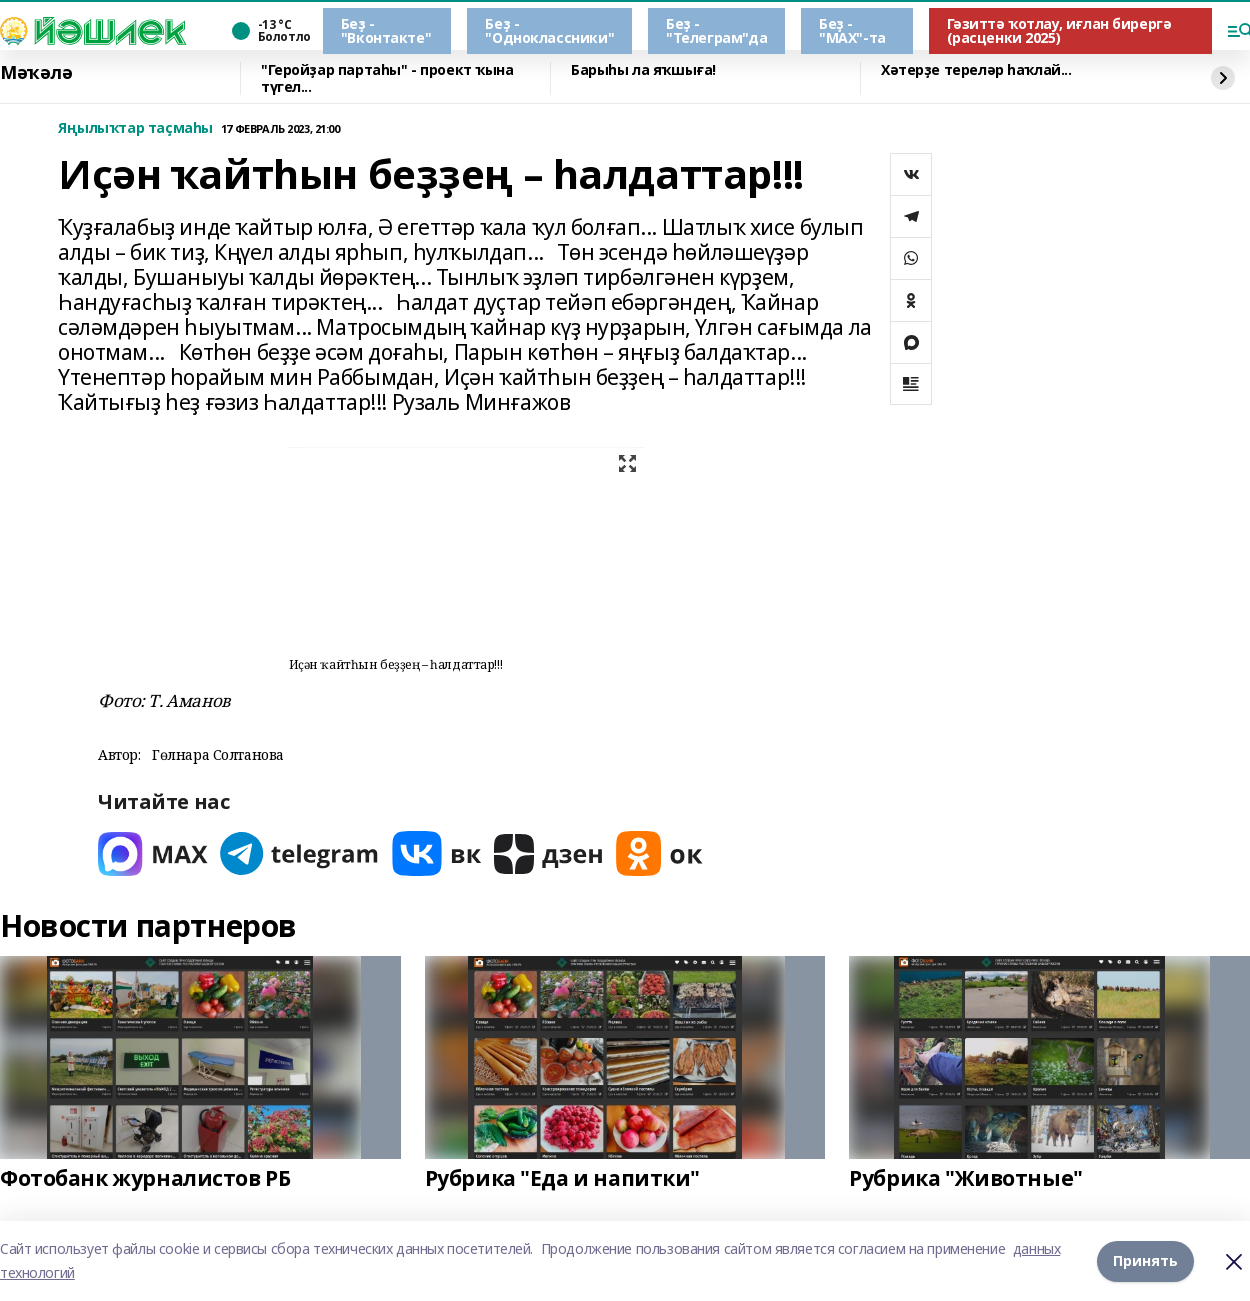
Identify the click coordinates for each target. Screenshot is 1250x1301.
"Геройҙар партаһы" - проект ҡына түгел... (387, 78)
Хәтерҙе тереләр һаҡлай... (976, 70)
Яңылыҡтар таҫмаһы (135, 128)
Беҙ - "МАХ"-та (852, 30)
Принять (1145, 1260)
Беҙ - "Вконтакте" (386, 30)
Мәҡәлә (36, 73)
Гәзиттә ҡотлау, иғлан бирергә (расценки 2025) (1059, 30)
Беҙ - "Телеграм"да (716, 30)
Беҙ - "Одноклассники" (549, 30)
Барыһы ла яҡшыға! (643, 70)
